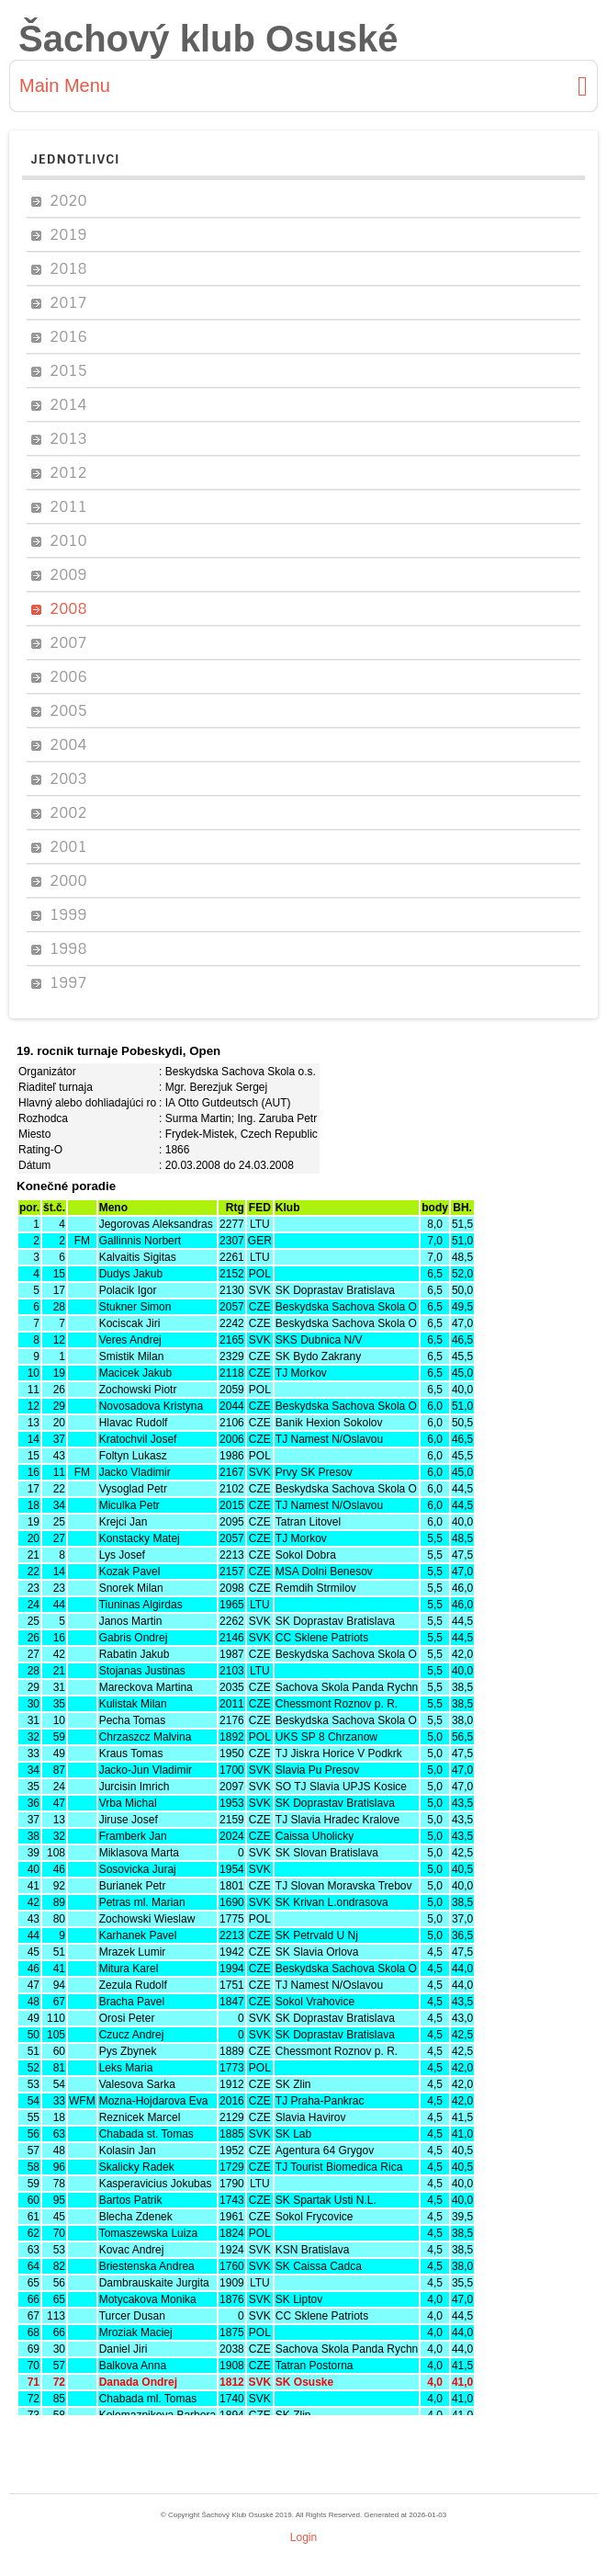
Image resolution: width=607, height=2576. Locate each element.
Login (303, 2537)
